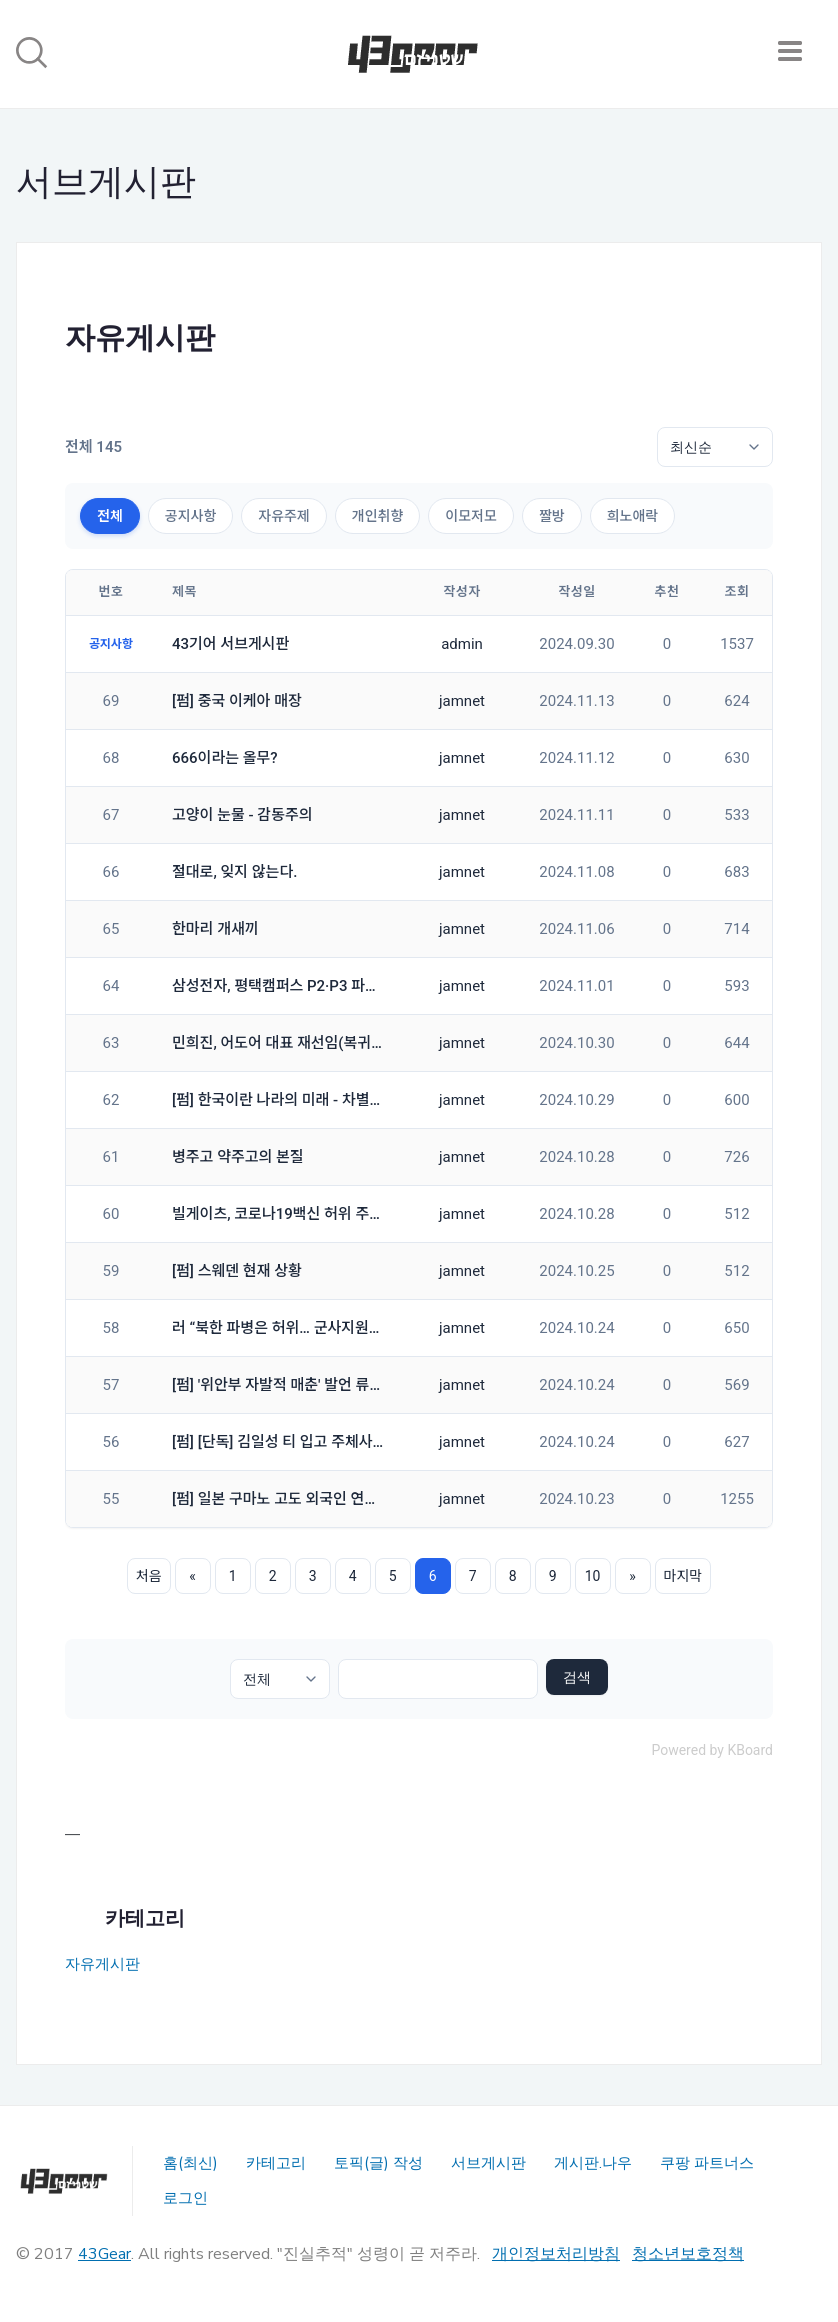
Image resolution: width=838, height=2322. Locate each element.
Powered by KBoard (712, 1750)
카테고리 (276, 2163)
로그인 (185, 2198)
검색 (577, 1677)
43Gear (104, 2254)
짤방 (552, 516)
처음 (149, 1576)
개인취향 (378, 516)
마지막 (683, 1576)
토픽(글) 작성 (378, 2163)
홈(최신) (190, 2163)
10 (593, 1576)
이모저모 (471, 516)
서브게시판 (488, 2163)
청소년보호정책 (688, 2254)
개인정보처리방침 (556, 2254)
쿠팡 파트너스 (707, 2163)
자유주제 (284, 516)
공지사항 (191, 516)
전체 (110, 516)
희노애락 (633, 516)
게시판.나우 (593, 2163)
